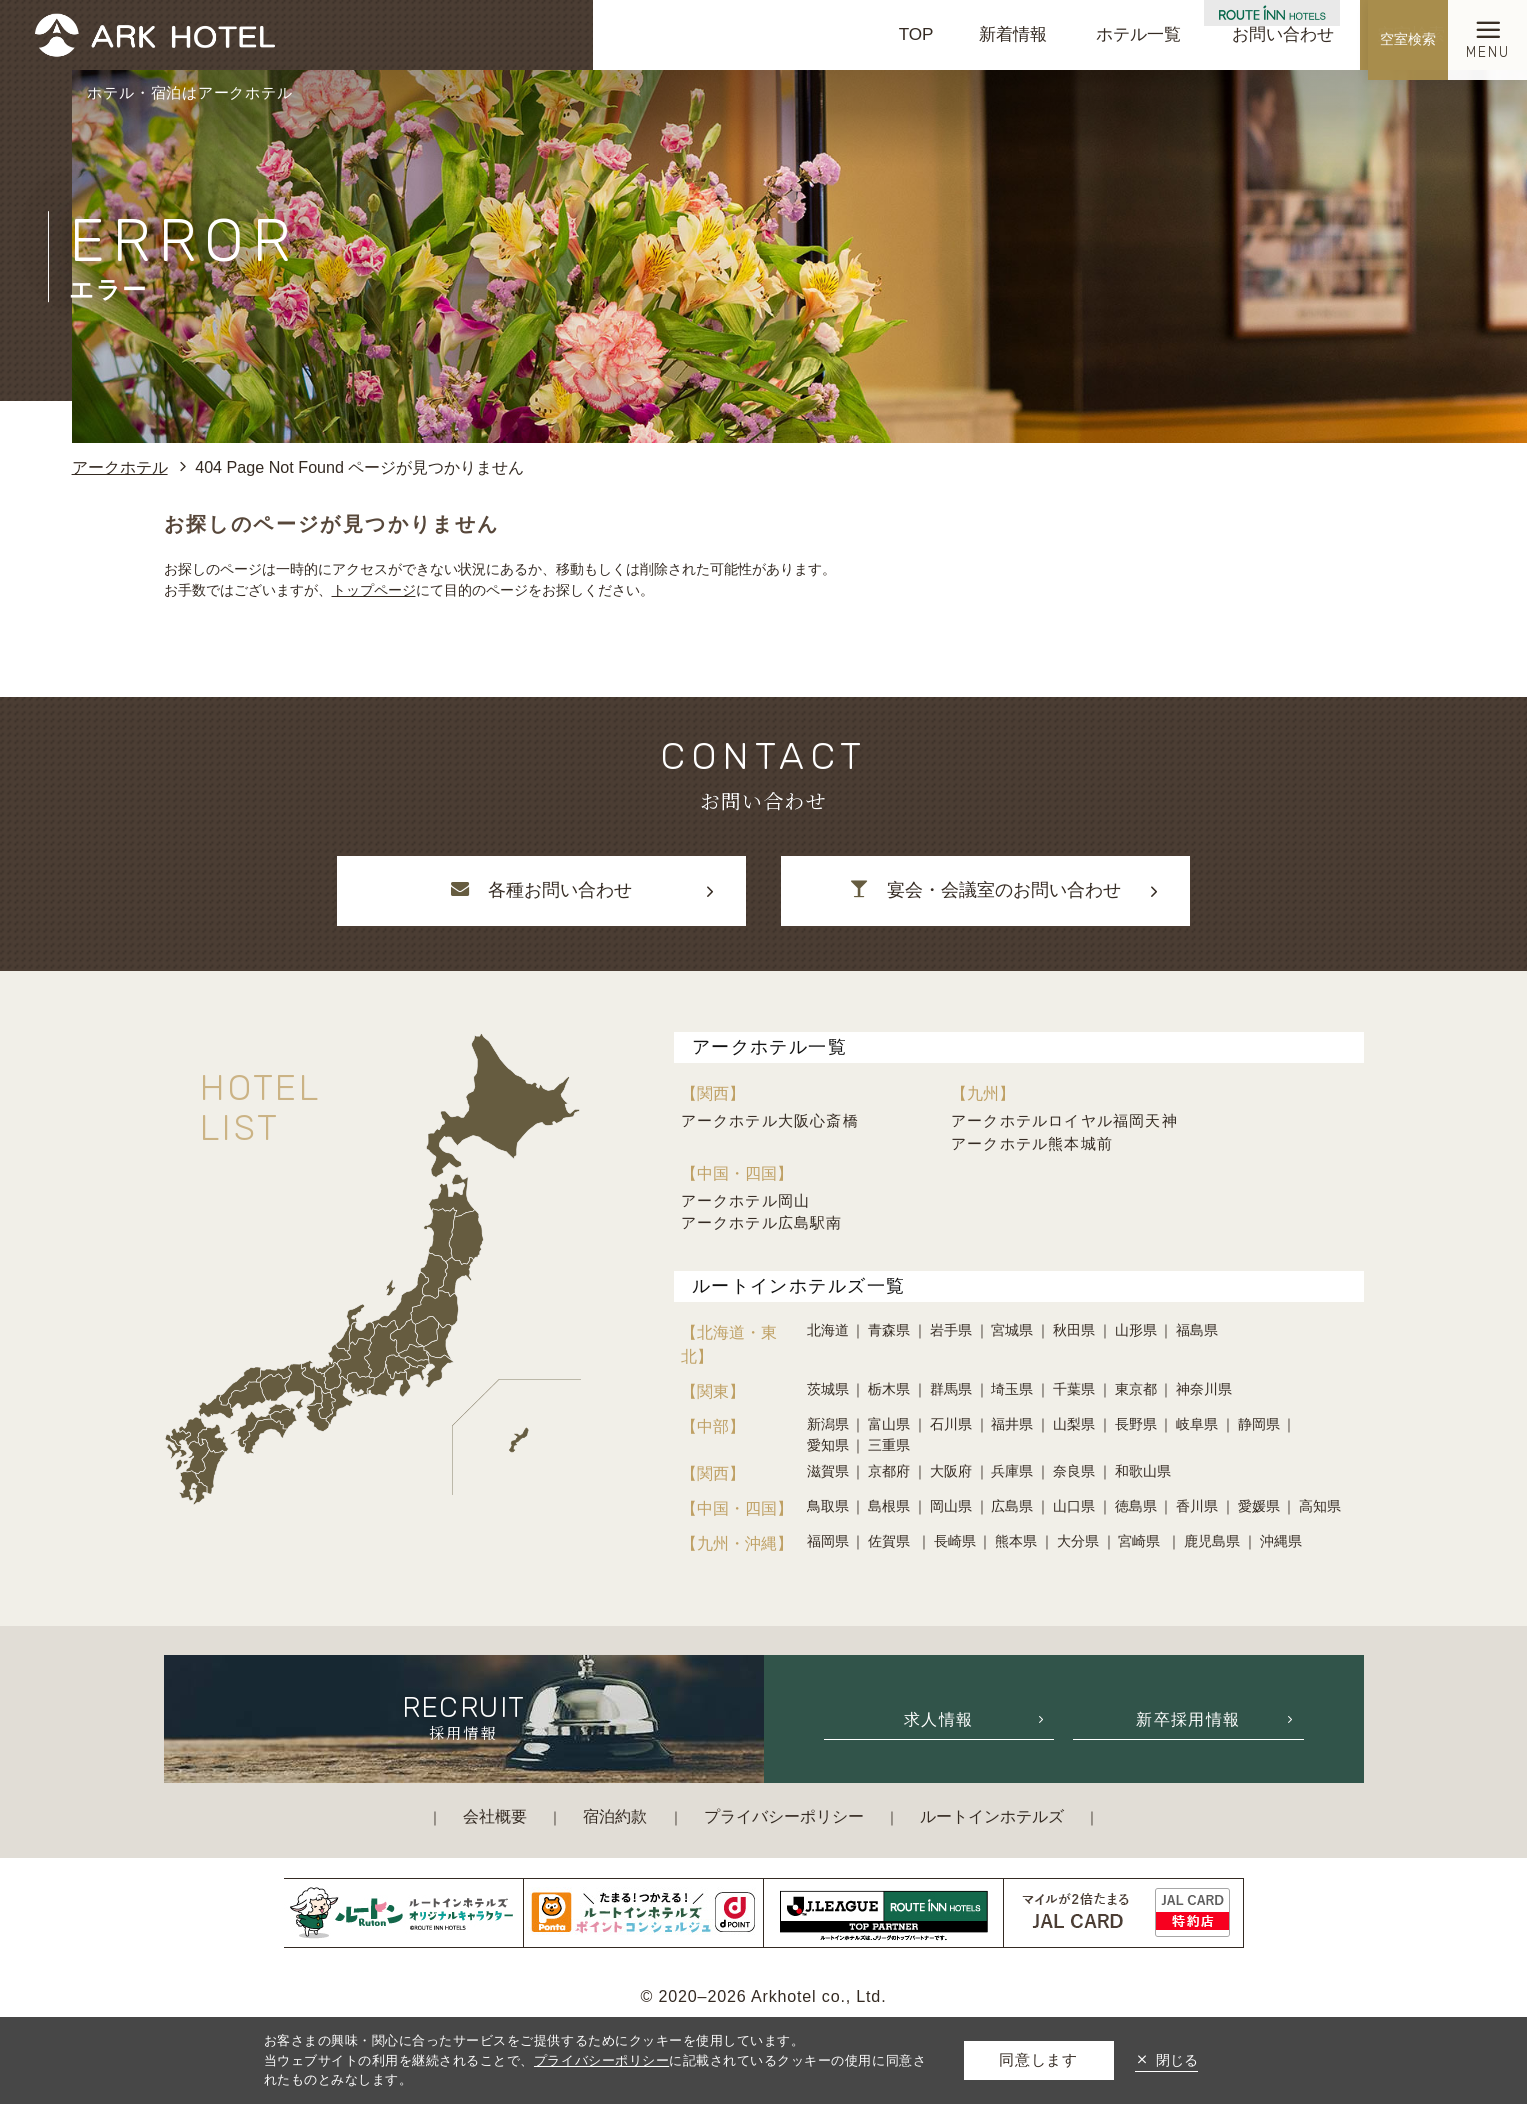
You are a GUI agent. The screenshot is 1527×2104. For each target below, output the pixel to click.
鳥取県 (828, 1506)
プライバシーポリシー (784, 1816)
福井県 (1012, 1424)
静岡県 (1259, 1424)
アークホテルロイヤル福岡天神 (1064, 1120)
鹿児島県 (1212, 1541)
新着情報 (1013, 34)
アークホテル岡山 (746, 1200)
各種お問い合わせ (541, 889)
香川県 (1197, 1506)
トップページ (374, 590)
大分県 (1078, 1541)
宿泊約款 (615, 1816)
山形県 (1136, 1330)
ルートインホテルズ (992, 1816)
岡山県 (951, 1506)
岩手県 (951, 1330)
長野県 (1136, 1424)
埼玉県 (1012, 1389)
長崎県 (955, 1541)
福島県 (1197, 1330)
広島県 (1012, 1506)
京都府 (889, 1471)
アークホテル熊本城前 (1032, 1143)
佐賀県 (891, 1541)
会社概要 (495, 1816)
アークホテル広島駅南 (762, 1222)
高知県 (1320, 1506)
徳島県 (1136, 1506)
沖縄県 (1281, 1541)
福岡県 (828, 1541)
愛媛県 (1259, 1506)
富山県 (889, 1424)
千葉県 (1074, 1389)
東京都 (1136, 1389)
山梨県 (1074, 1424)
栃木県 (889, 1389)
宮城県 (1012, 1330)
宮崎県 (1141, 1541)
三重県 (889, 1445)
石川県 (951, 1424)
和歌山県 (1143, 1471)
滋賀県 (828, 1471)
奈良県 (1074, 1471)
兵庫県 (1012, 1471)
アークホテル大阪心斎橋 (770, 1120)
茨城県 (828, 1389)
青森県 (889, 1330)
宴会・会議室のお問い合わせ (985, 889)
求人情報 (938, 1719)
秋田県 (1074, 1330)
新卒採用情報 (1188, 1719)
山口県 (1074, 1506)
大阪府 (951, 1471)
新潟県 (828, 1424)
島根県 (889, 1506)
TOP (916, 34)
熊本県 (1016, 1541)
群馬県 (951, 1389)
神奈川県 (1204, 1389)
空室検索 (1411, 34)
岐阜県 (1197, 1424)
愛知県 (828, 1445)
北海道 (828, 1330)
